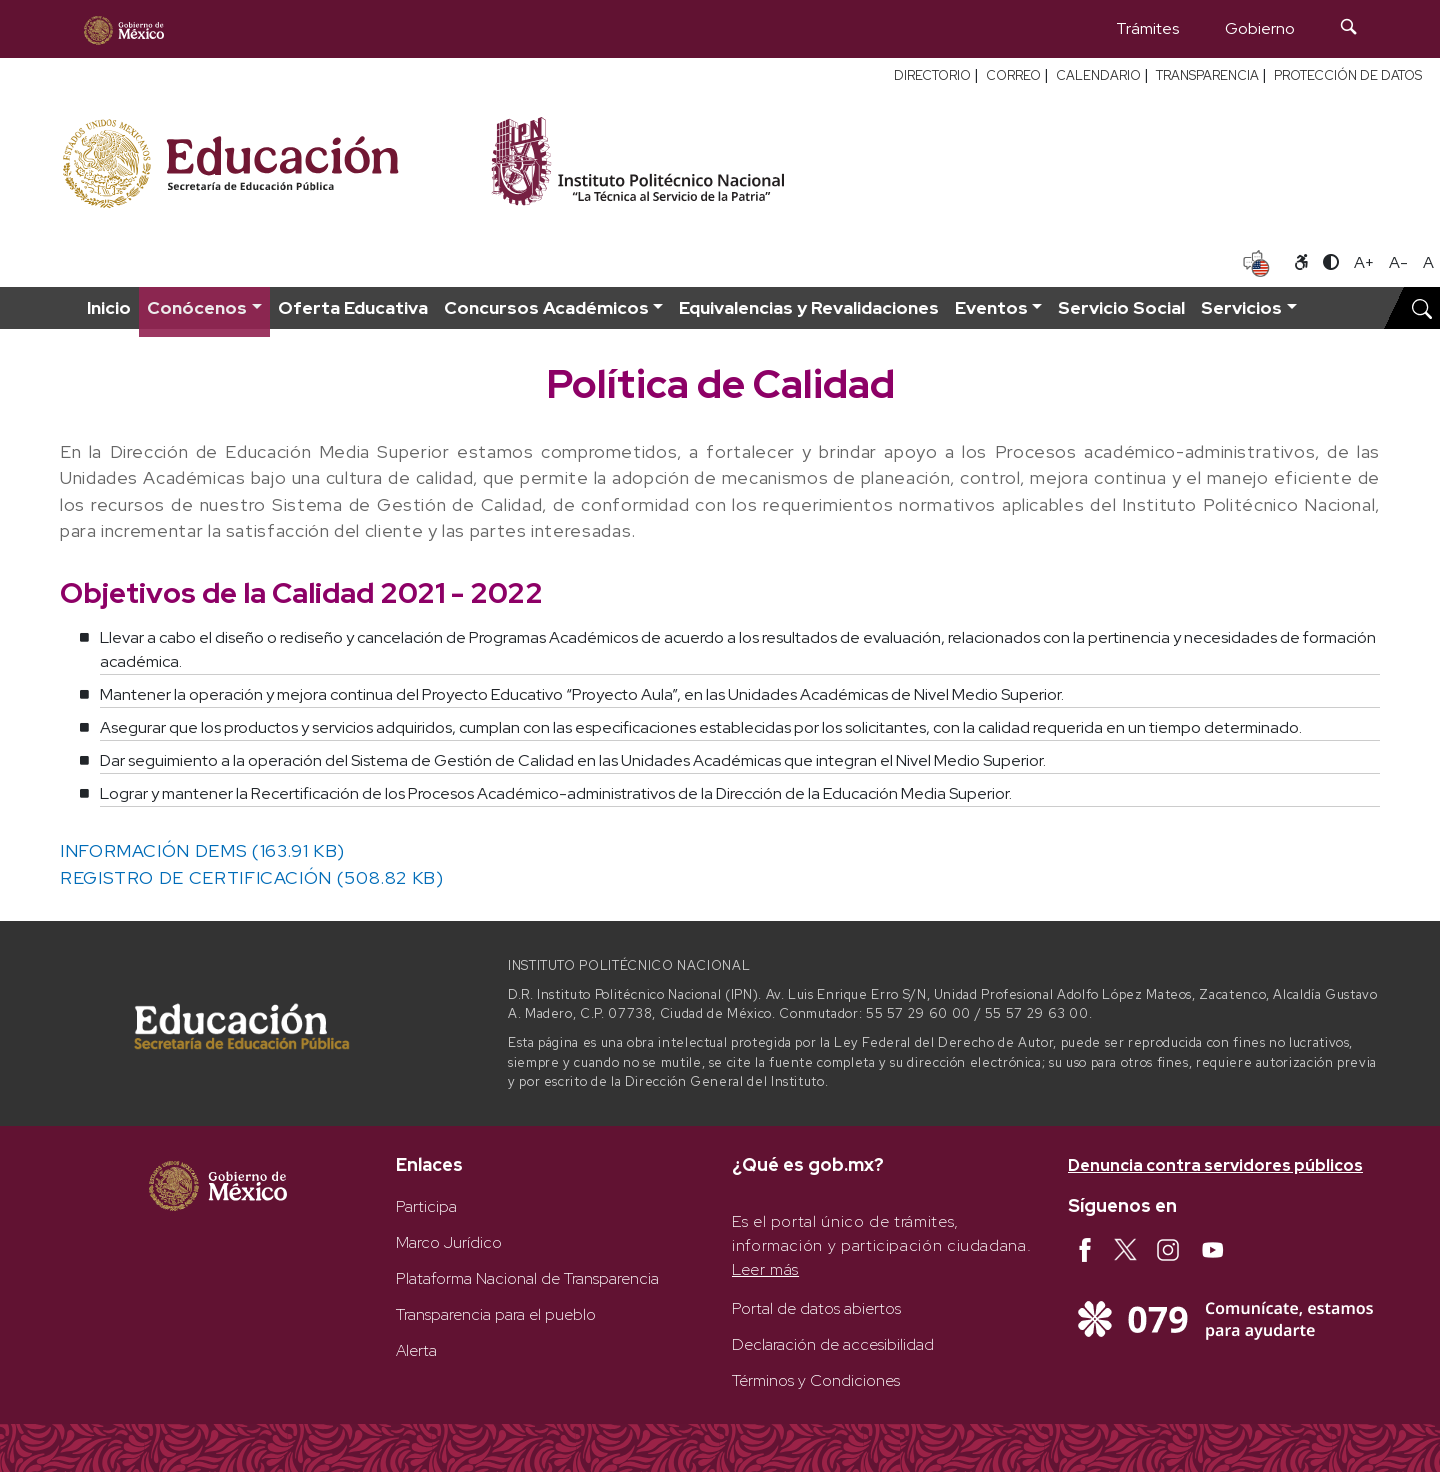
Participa (426, 1206)
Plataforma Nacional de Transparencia (527, 1278)
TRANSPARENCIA (1207, 75)
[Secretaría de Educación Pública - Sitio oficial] (263, 160)
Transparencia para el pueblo (496, 1314)
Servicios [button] (1241, 307)
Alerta (416, 1350)
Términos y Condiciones (816, 1380)
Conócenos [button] (197, 307)
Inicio (109, 307)
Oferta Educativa (353, 307)
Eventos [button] (991, 307)
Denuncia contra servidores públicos (1215, 1165)
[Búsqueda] (1349, 29)
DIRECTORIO (932, 75)
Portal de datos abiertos (816, 1308)
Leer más (765, 1269)
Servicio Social (1121, 307)
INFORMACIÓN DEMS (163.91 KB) (202, 850)
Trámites (1147, 28)
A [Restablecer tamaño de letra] (1428, 262)
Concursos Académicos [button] (546, 307)
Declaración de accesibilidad (833, 1344)
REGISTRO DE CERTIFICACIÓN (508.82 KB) (252, 877)
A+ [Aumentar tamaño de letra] (1364, 262)
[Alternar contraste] (1331, 263)
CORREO (1013, 75)
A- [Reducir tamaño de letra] (1398, 262)
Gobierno (1260, 28)
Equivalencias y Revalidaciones (809, 307)
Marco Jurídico (449, 1242)
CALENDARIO (1098, 75)
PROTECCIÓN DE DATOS (1348, 75)
